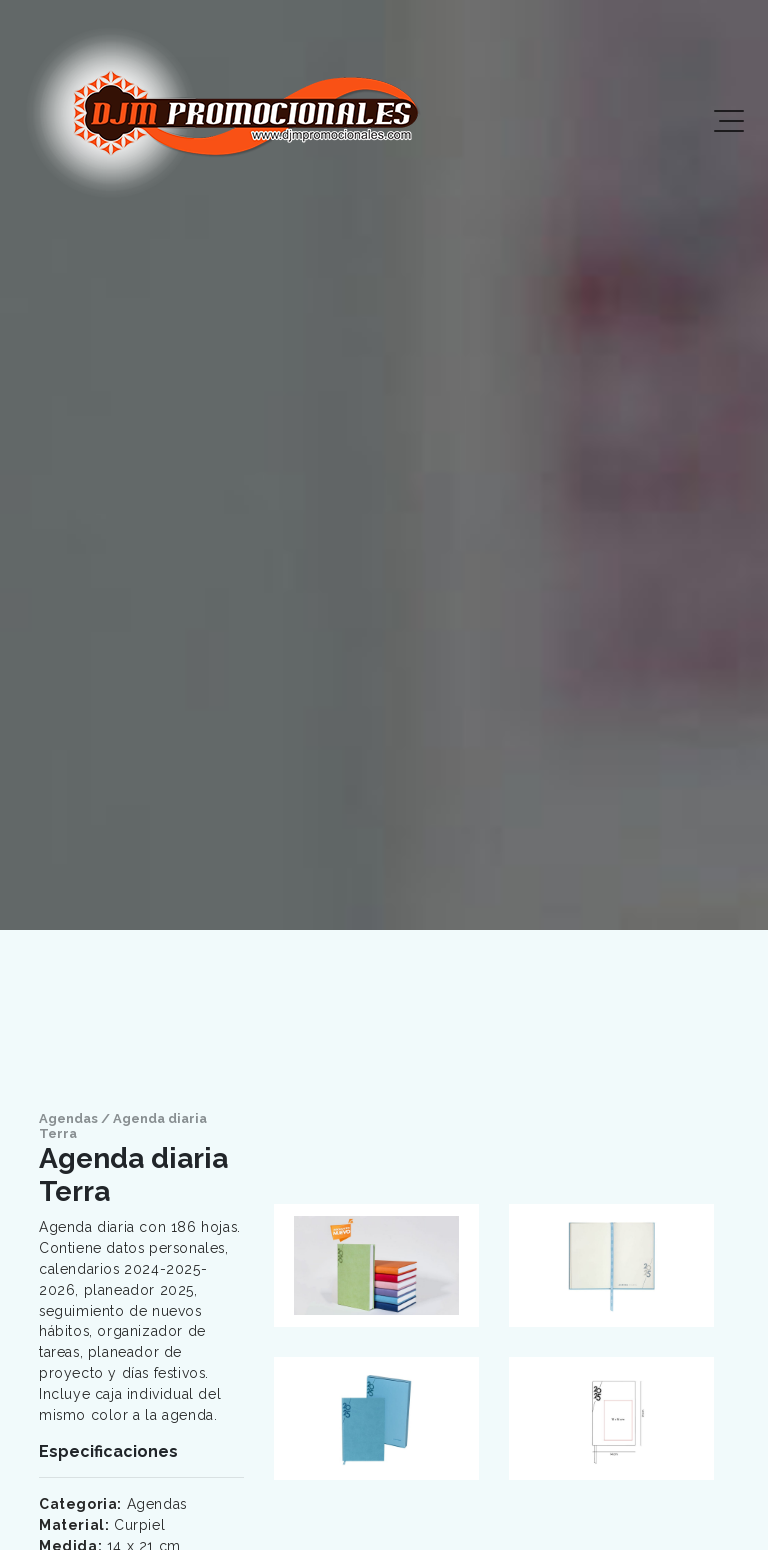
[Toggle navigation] (726, 121)
